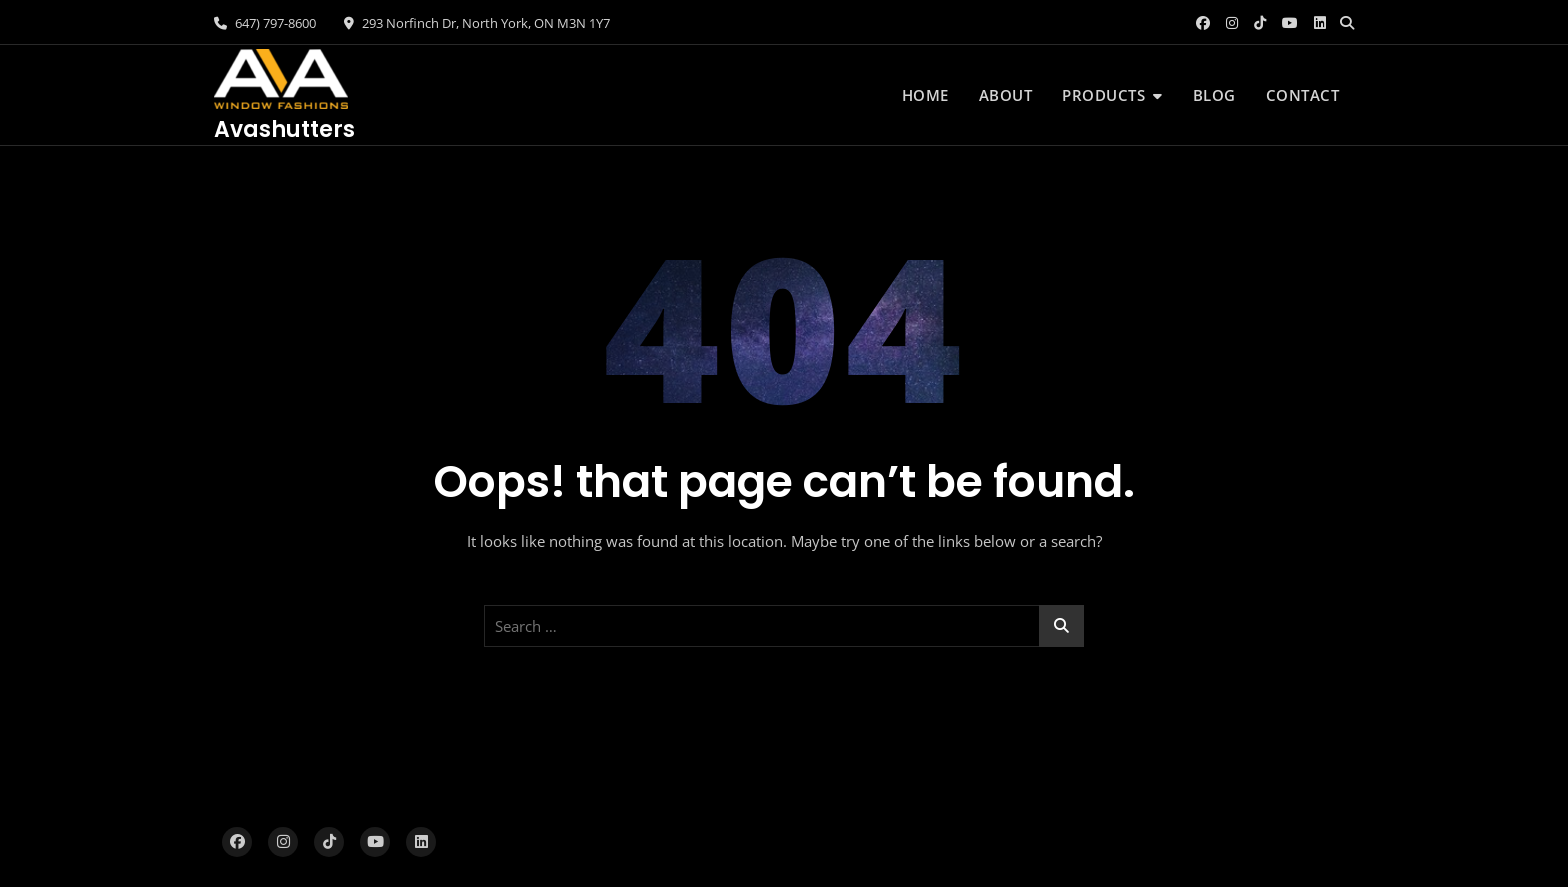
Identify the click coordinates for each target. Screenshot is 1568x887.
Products (1103, 95)
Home (925, 95)
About (1006, 95)
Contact (1303, 95)
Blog (1214, 95)
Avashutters (284, 129)
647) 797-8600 (265, 23)
